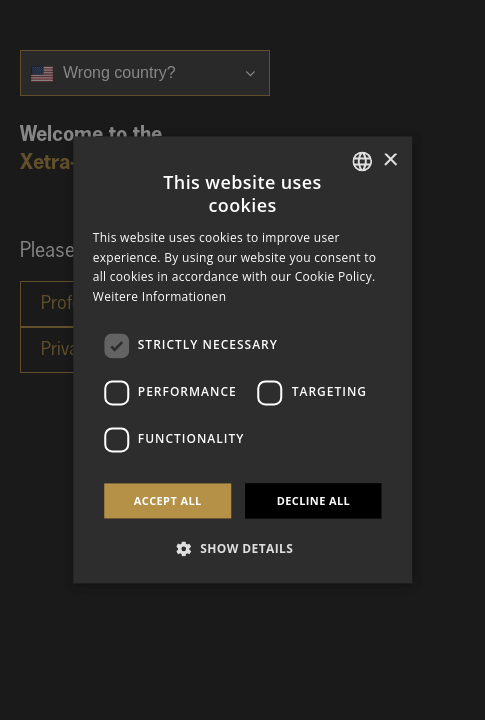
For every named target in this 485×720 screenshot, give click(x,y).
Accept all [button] (168, 500)
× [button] (389, 160)
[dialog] (242, 360)
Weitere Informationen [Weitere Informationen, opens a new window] (160, 297)
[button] (243, 549)
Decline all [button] (314, 500)
